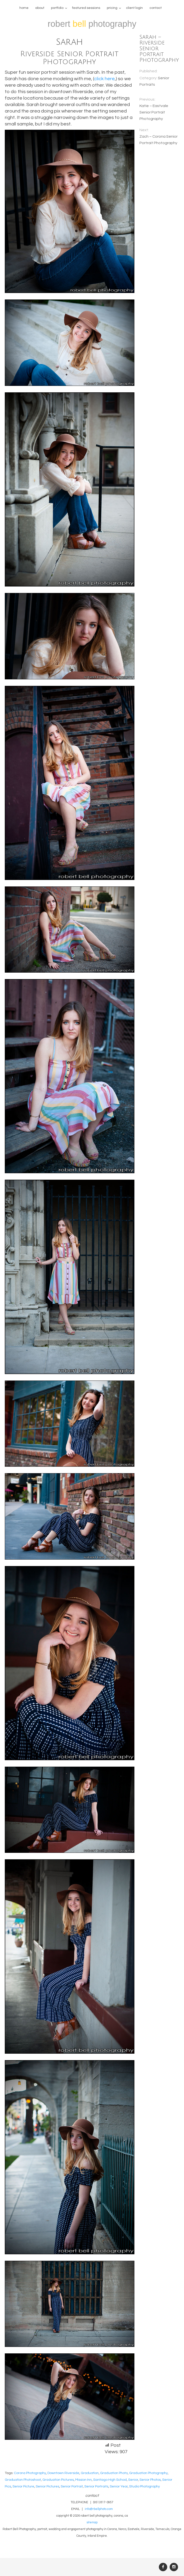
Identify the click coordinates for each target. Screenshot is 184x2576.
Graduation (90, 2473)
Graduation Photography (148, 2473)
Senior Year (119, 2486)
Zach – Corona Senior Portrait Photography (158, 140)
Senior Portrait (72, 2486)
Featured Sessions (86, 8)
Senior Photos (150, 2479)
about (39, 8)
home (24, 8)
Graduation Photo (114, 2473)
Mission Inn (83, 2479)
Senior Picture (23, 2486)
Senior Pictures (47, 2486)
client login (134, 8)
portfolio (57, 8)
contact (156, 8)
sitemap (92, 2522)
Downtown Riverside (63, 2473)
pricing (112, 8)
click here (104, 78)
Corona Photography (30, 2473)
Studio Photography (144, 2486)
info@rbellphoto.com (99, 2509)
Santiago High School (110, 2479)
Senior (133, 2479)
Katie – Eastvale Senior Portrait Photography (153, 112)
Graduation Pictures (58, 2479)
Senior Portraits (96, 2486)
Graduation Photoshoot (23, 2479)
